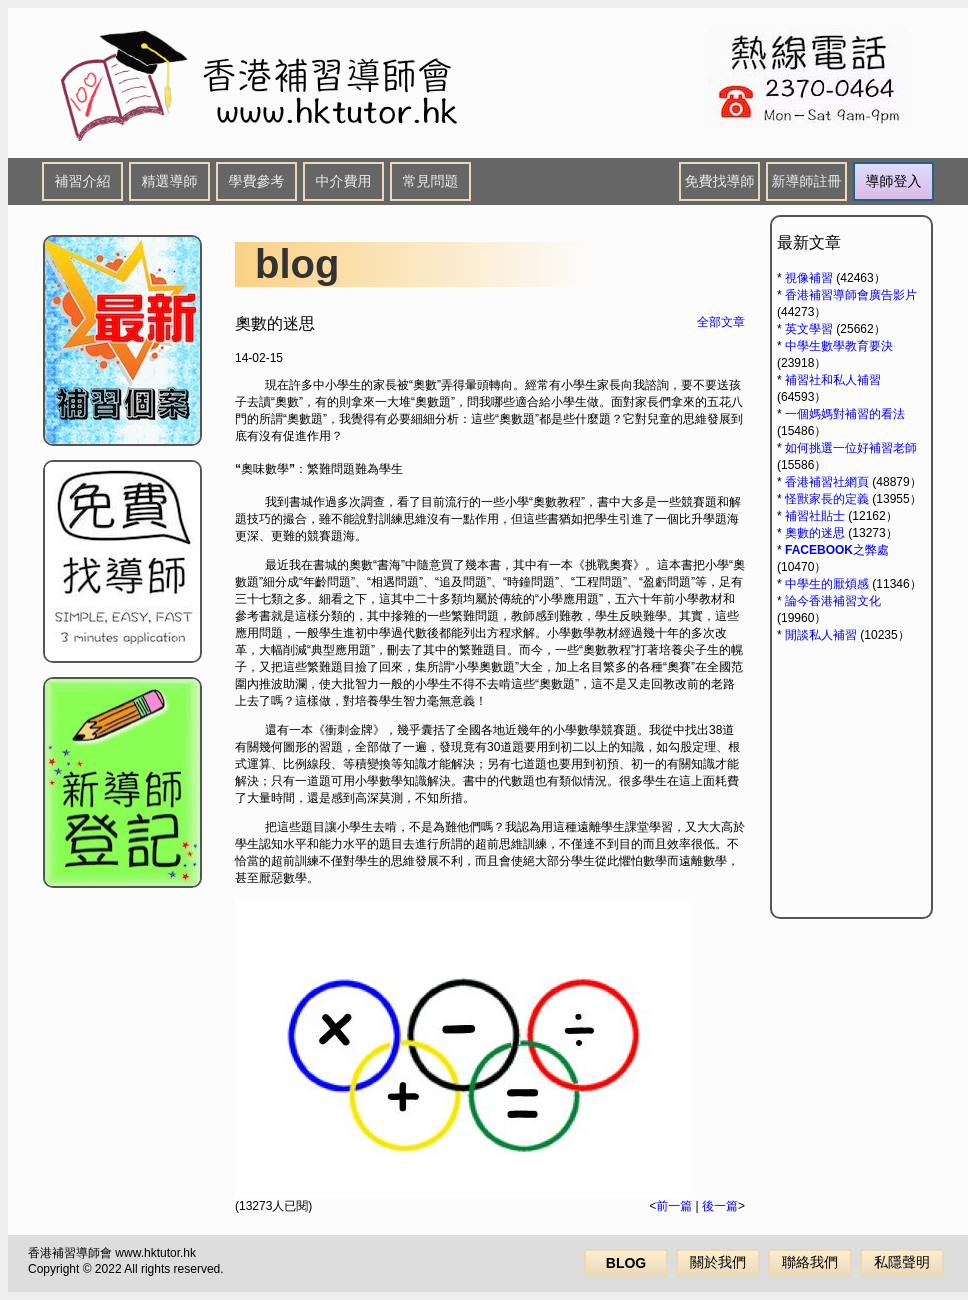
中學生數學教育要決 (839, 346)
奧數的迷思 (815, 533)
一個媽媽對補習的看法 (845, 414)
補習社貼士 (815, 516)
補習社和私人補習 (833, 380)
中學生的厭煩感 (827, 584)
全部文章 (721, 322)
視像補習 (809, 278)
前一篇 (674, 1206)
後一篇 (720, 1206)
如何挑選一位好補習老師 (851, 448)
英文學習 (809, 329)
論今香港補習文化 (833, 601)
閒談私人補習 (821, 635)
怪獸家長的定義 (827, 499)
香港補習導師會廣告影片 (851, 295)
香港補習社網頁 (827, 482)
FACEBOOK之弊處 (837, 550)
